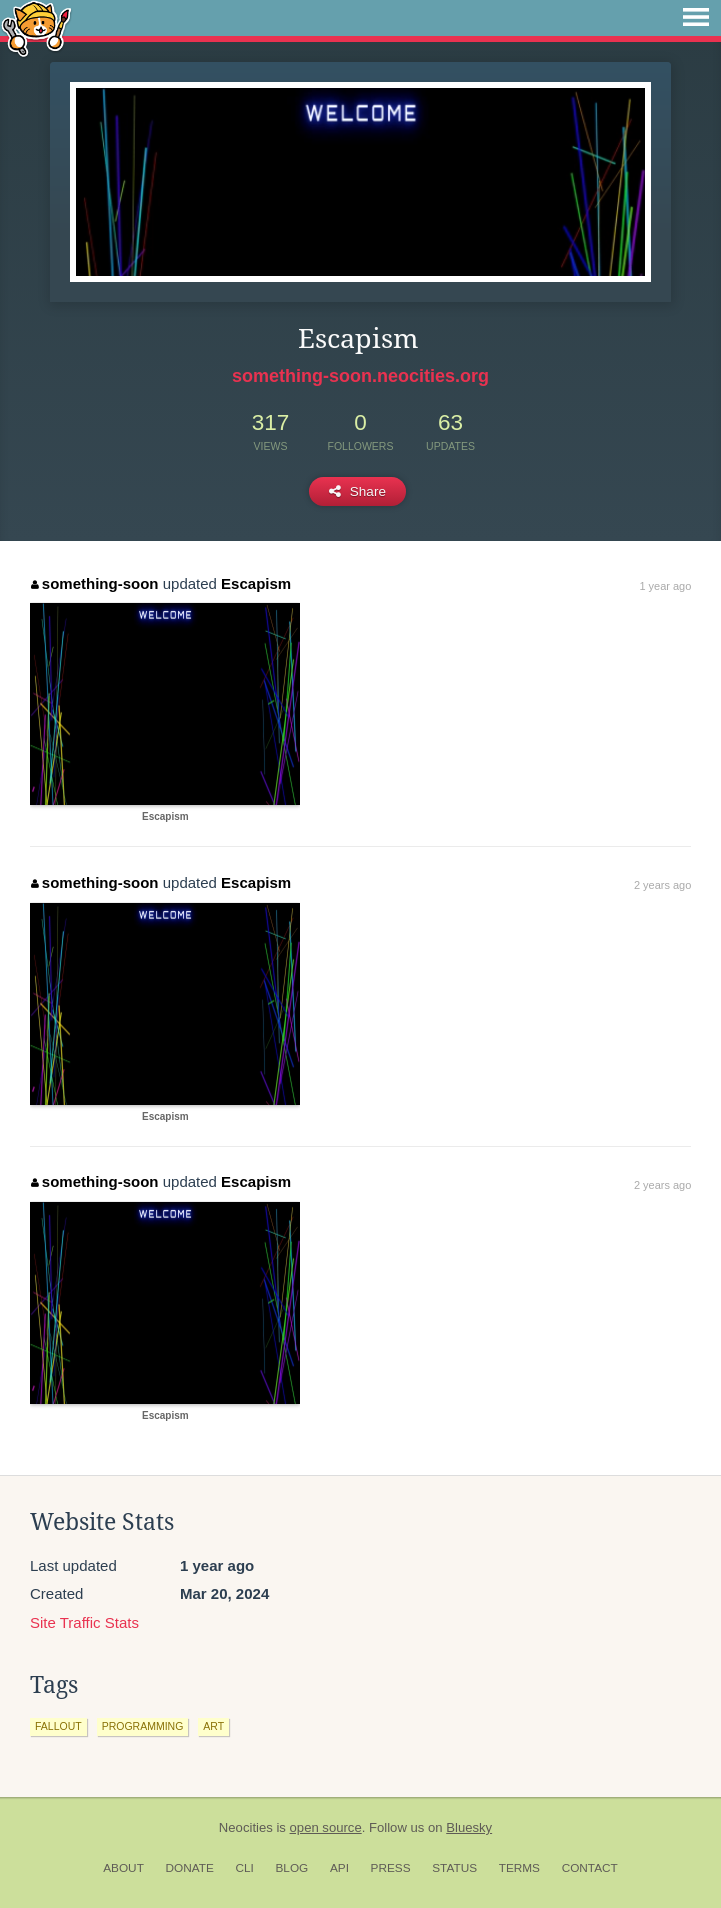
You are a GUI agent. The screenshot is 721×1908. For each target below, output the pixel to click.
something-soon (94, 583)
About (123, 1868)
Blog (291, 1868)
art (213, 1726)
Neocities (246, 1827)
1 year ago (665, 586)
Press (391, 1868)
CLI (244, 1868)
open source (326, 1827)
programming (143, 1726)
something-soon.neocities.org (360, 376)
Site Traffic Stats (84, 1622)
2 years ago (662, 885)
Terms (519, 1868)
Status (454, 1868)
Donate (190, 1868)
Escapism (256, 583)
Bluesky (469, 1827)
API (339, 1868)
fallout (58, 1726)
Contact (590, 1868)
